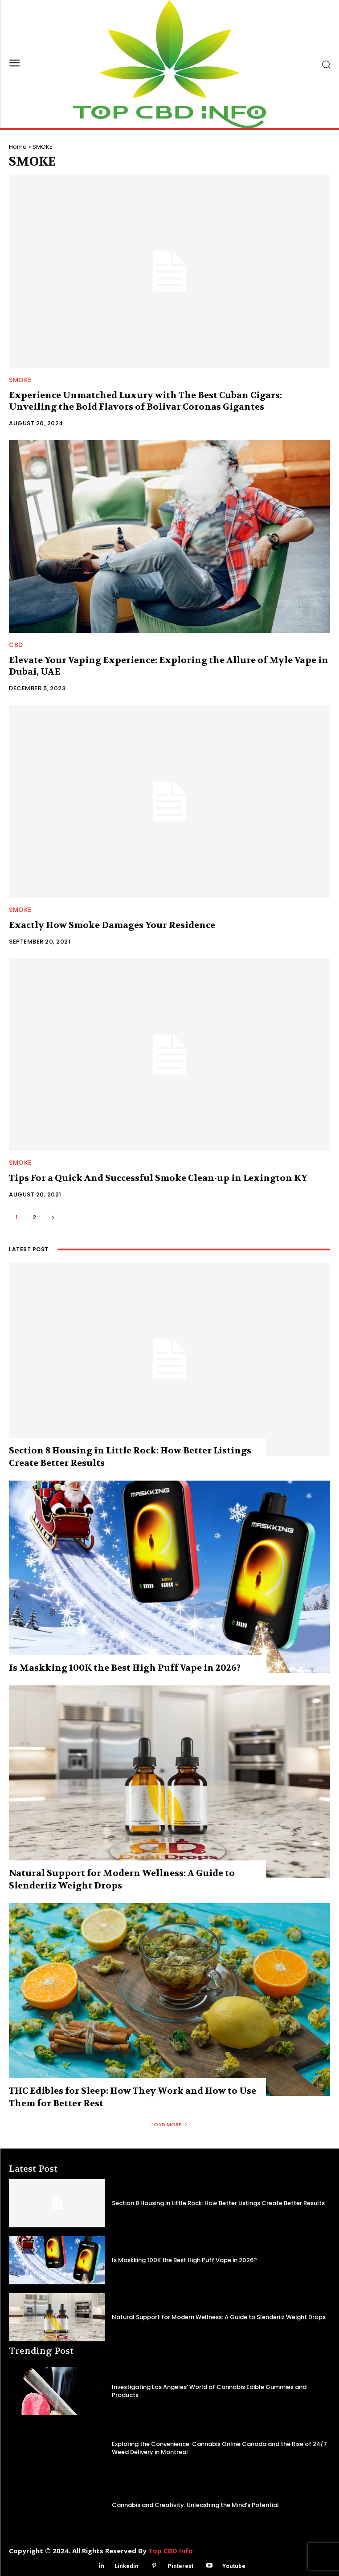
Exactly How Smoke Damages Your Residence (112, 925)
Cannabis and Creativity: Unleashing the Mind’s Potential (195, 2505)
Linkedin (126, 2566)
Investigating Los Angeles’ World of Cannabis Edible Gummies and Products (209, 2391)
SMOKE (20, 380)
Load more (169, 2124)
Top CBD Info (170, 2550)
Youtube (233, 2566)
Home (18, 146)
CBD (16, 645)
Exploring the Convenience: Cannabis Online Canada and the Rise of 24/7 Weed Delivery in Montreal (219, 2448)
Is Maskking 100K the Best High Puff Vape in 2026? (125, 1667)
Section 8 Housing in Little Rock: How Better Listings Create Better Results (218, 2203)
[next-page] (52, 1217)
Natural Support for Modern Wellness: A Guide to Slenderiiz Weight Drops (219, 2317)
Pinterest (180, 2566)
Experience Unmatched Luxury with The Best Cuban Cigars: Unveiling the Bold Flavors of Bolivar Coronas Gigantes (145, 401)
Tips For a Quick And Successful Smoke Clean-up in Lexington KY (158, 1178)
